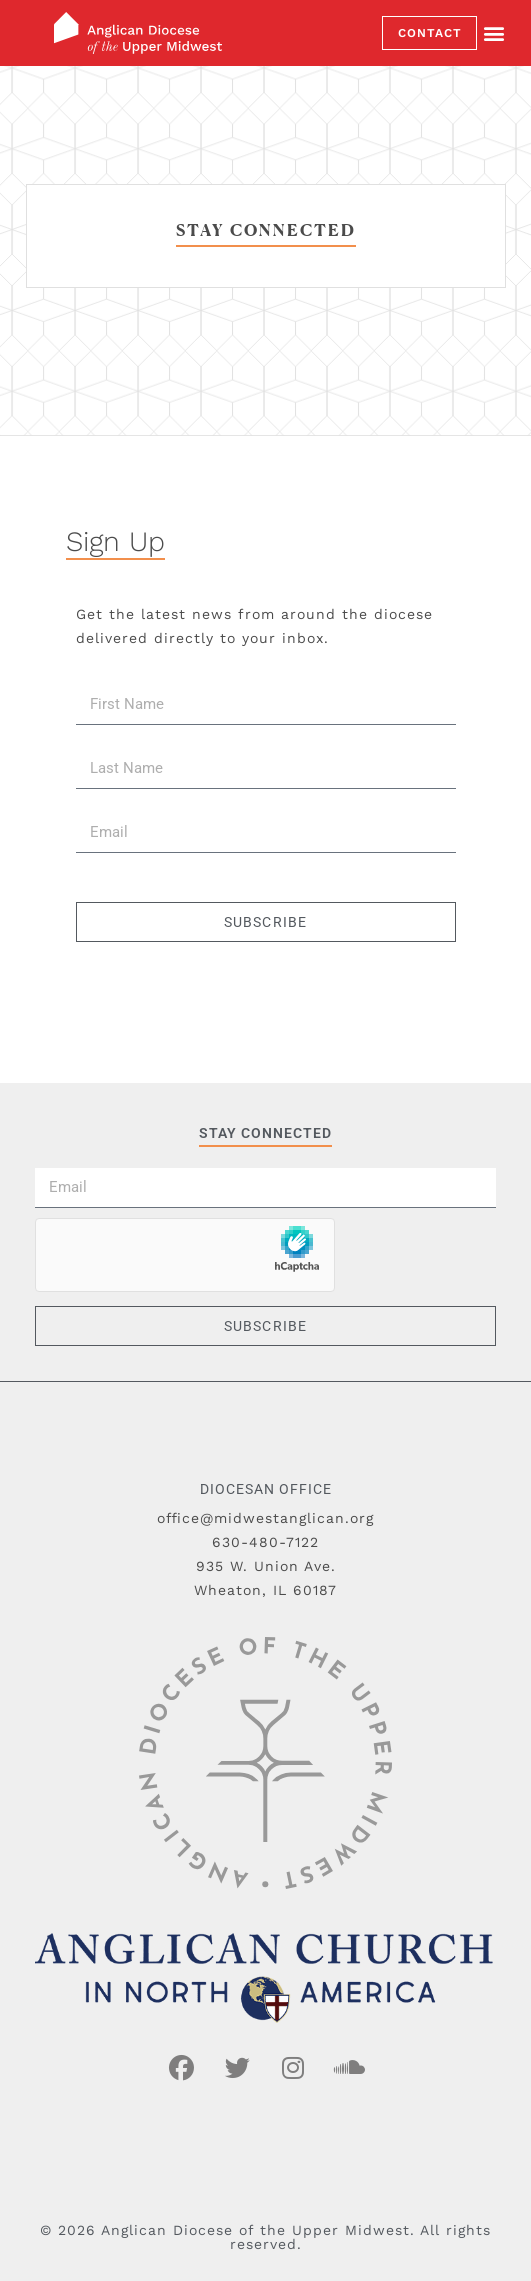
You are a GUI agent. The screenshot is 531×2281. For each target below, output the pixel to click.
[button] (494, 33)
